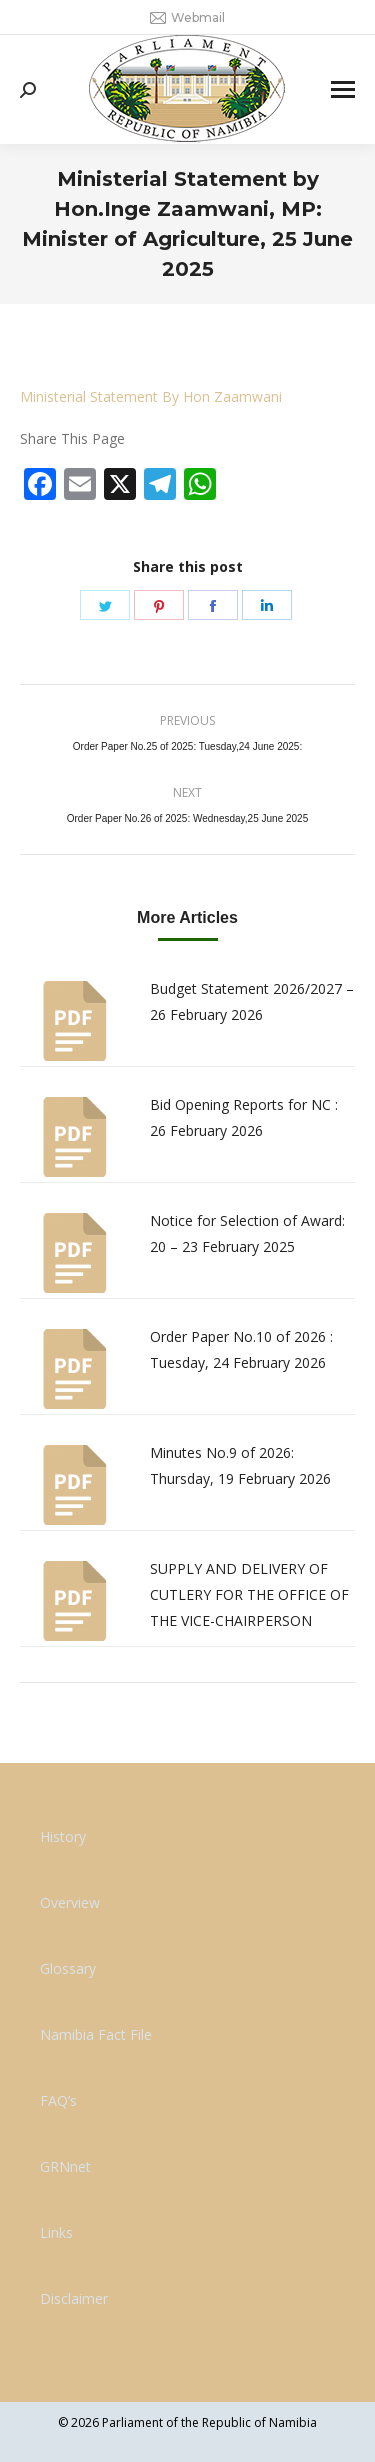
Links (56, 2232)
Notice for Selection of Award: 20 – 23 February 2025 (247, 1233)
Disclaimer (74, 2298)
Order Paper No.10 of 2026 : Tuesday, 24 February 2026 (241, 1349)
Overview (70, 1902)
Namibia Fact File (96, 2034)
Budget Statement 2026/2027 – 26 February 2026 (252, 1001)
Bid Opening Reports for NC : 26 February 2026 (244, 1117)
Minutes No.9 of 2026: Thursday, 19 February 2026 (240, 1465)
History (63, 1836)
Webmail (187, 18)
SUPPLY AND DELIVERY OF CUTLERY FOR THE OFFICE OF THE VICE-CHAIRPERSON (249, 1594)
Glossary (68, 1968)
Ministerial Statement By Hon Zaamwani (151, 396)
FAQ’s (58, 2100)
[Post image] (75, 1021)
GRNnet (65, 2166)
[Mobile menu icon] (343, 89)
